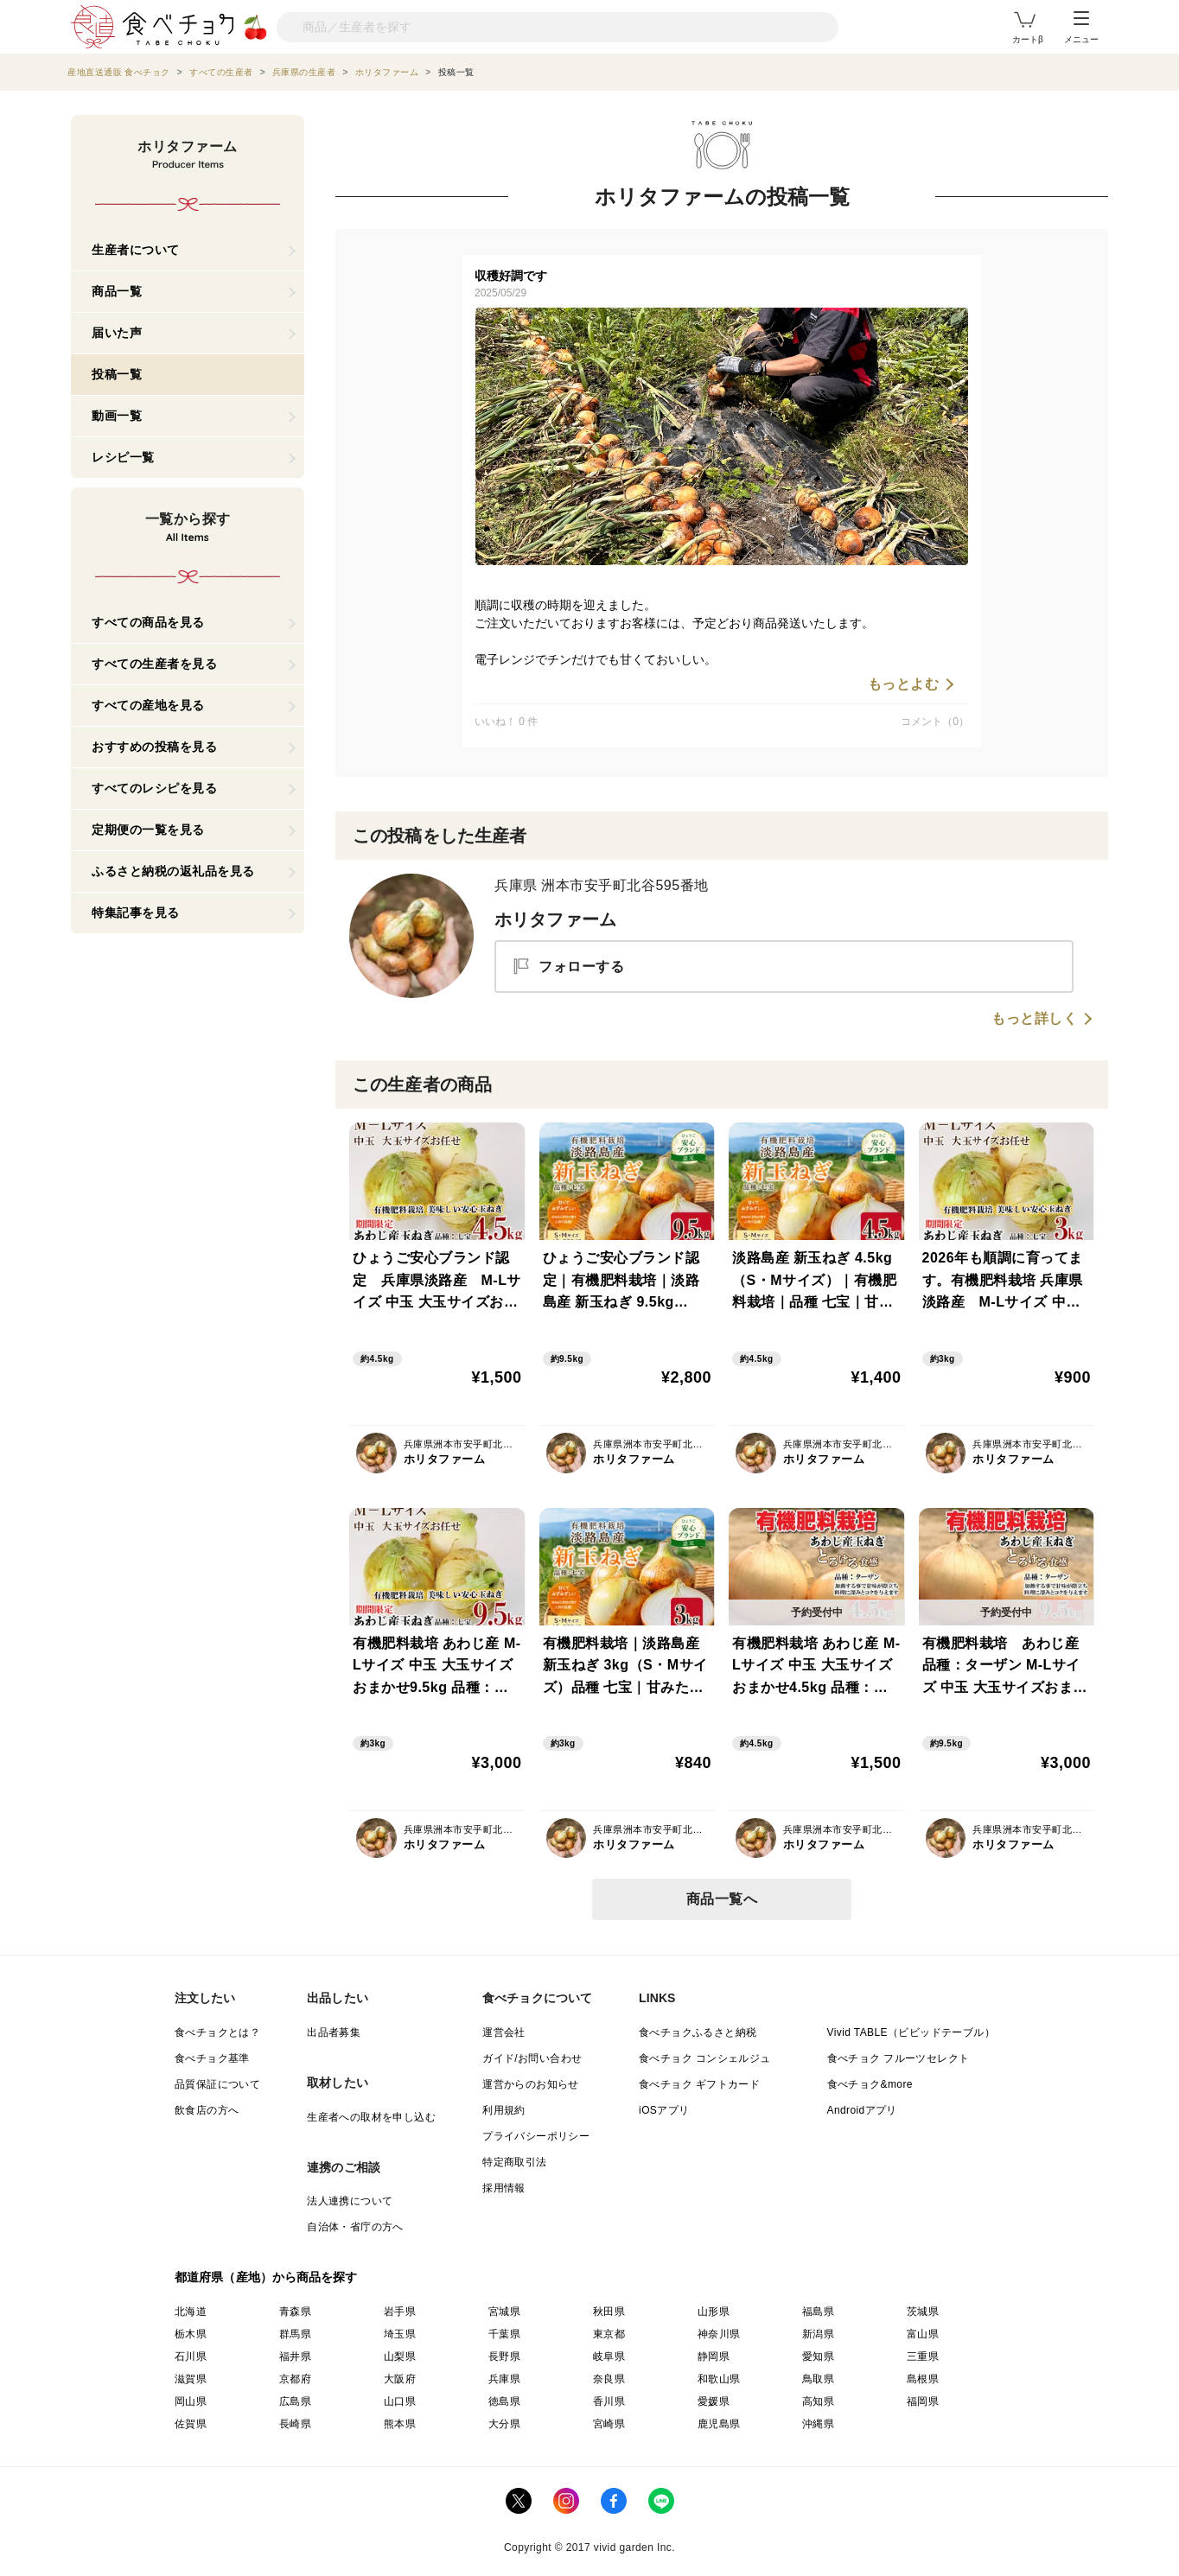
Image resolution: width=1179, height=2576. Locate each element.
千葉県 (504, 2334)
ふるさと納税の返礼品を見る (173, 871)
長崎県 (295, 2424)
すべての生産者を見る (154, 664)
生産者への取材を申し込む (371, 2117)
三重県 (923, 2356)
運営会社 (504, 2032)
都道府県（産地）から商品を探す (266, 2277)
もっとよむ (904, 684)
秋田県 (609, 2312)
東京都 (609, 2334)
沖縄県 (818, 2424)
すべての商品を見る (148, 622)
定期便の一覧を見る (148, 829)
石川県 (191, 2356)
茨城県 (923, 2312)
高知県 (818, 2401)
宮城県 (504, 2312)
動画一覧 (117, 416)
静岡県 (714, 2356)
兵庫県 (504, 2379)
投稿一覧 (117, 374)
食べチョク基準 (212, 2058)
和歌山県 (719, 2379)
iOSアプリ (664, 2110)
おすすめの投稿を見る (154, 747)
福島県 (818, 2312)
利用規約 (504, 2110)
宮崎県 (609, 2424)
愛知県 (818, 2356)
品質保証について (217, 2084)
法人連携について (349, 2201)
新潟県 (818, 2334)
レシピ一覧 (123, 457)
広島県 (295, 2401)
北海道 (191, 2312)
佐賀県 (191, 2424)
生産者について (136, 250)
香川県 (609, 2401)
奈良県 (609, 2379)
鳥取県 (818, 2379)
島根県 (923, 2379)
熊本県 (400, 2424)
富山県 (923, 2334)
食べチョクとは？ (217, 2032)
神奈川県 (719, 2334)
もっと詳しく (1034, 1019)
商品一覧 (117, 291)
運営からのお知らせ (530, 2084)
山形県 (714, 2312)
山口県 (400, 2401)
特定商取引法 (514, 2162)
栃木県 (191, 2334)
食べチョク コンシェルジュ (705, 2058)
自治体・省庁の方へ (355, 2227)
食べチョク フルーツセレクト (898, 2058)
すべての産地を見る (148, 705)
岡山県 (191, 2401)
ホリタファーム (555, 919)
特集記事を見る (136, 912)
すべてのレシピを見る (154, 788)
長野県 (504, 2356)
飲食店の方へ (207, 2110)
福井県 (295, 2356)
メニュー (1081, 27)
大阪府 (400, 2379)
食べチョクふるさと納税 (697, 2032)
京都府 (295, 2379)
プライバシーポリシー (536, 2136)
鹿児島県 (719, 2424)
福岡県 (923, 2401)
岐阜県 (609, 2356)
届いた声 (117, 333)
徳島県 (504, 2401)
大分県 (504, 2424)
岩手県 (400, 2312)
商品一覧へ (722, 1899)
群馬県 (295, 2334)
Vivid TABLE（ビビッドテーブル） (911, 2032)
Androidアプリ (862, 2110)
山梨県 (400, 2356)
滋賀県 (191, 2379)
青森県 (295, 2312)
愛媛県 (714, 2401)
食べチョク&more (870, 2084)
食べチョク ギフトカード (699, 2084)
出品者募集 (333, 2032)
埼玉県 (400, 2334)
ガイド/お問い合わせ (532, 2058)
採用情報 (504, 2188)
